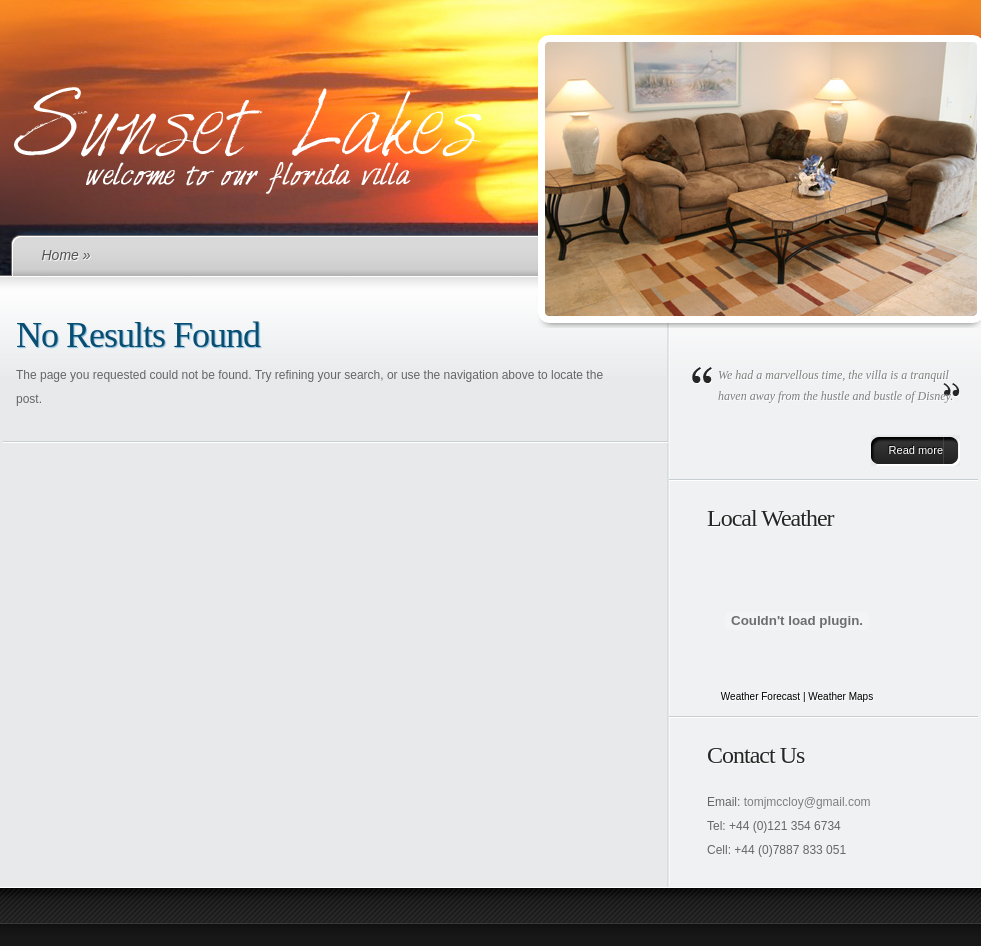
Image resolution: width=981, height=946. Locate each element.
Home (60, 255)
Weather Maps (840, 696)
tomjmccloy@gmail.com (807, 802)
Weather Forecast (760, 696)
